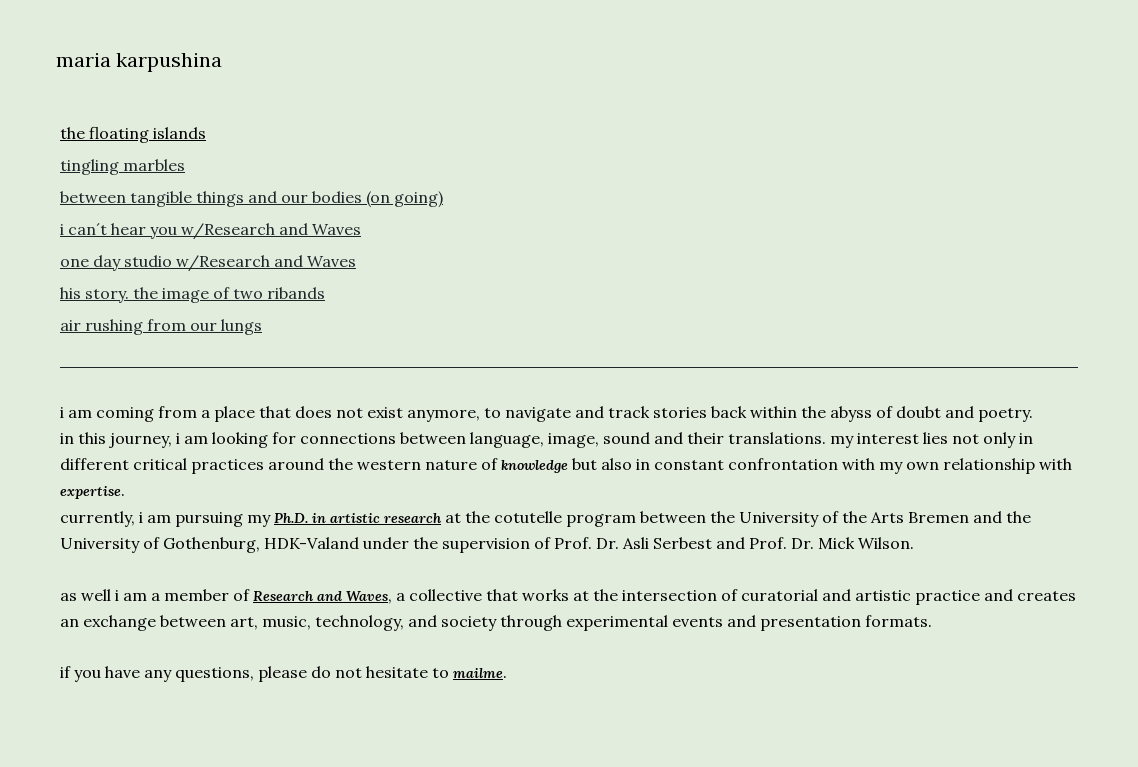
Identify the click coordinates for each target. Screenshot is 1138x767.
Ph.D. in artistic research (357, 518)
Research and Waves (320, 596)
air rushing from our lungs (161, 325)
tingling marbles (122, 165)
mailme (478, 673)
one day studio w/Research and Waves (208, 261)
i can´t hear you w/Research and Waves (210, 229)
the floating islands (133, 133)
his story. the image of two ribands (192, 293)
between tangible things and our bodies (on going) (251, 197)
